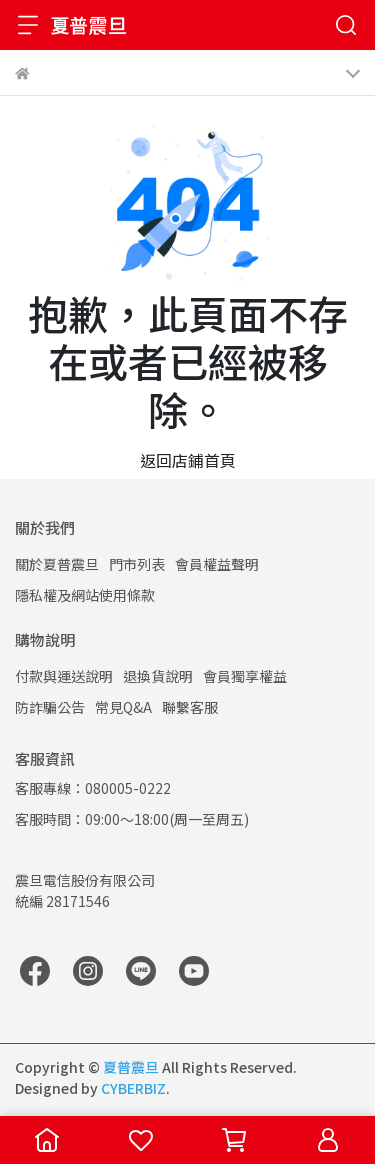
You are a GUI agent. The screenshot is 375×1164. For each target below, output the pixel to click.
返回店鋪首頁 (188, 460)
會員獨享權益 (245, 676)
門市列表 (137, 564)
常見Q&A (123, 707)
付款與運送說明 (64, 676)
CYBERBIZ (133, 1088)
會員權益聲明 (217, 564)
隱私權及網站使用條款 (85, 595)
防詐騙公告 (50, 707)
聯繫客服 (190, 707)
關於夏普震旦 (57, 564)
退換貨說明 (158, 676)
